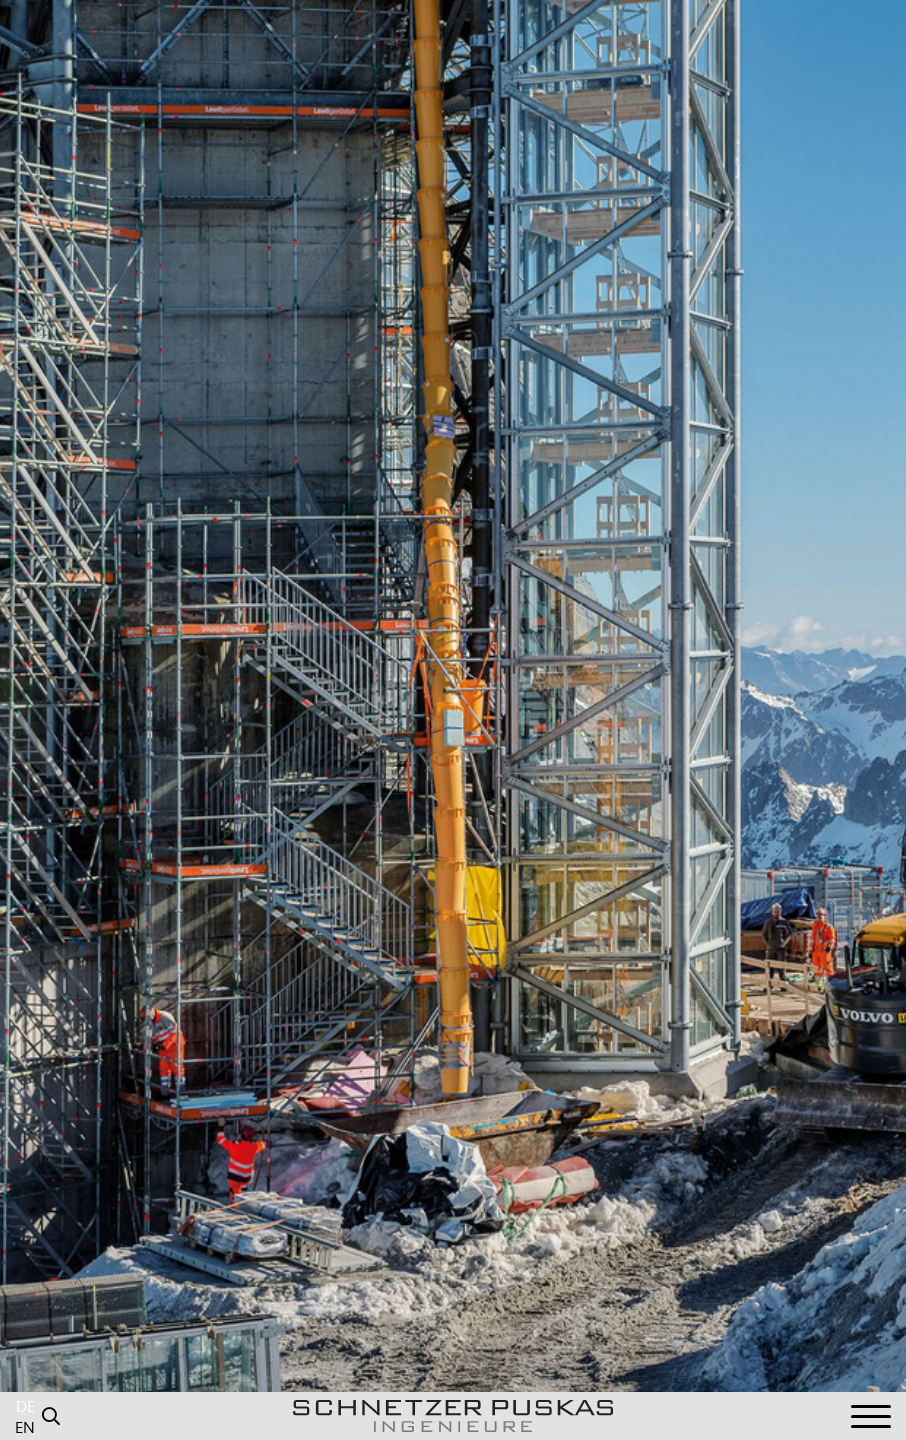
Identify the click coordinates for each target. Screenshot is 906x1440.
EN (25, 1428)
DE (25, 1407)
